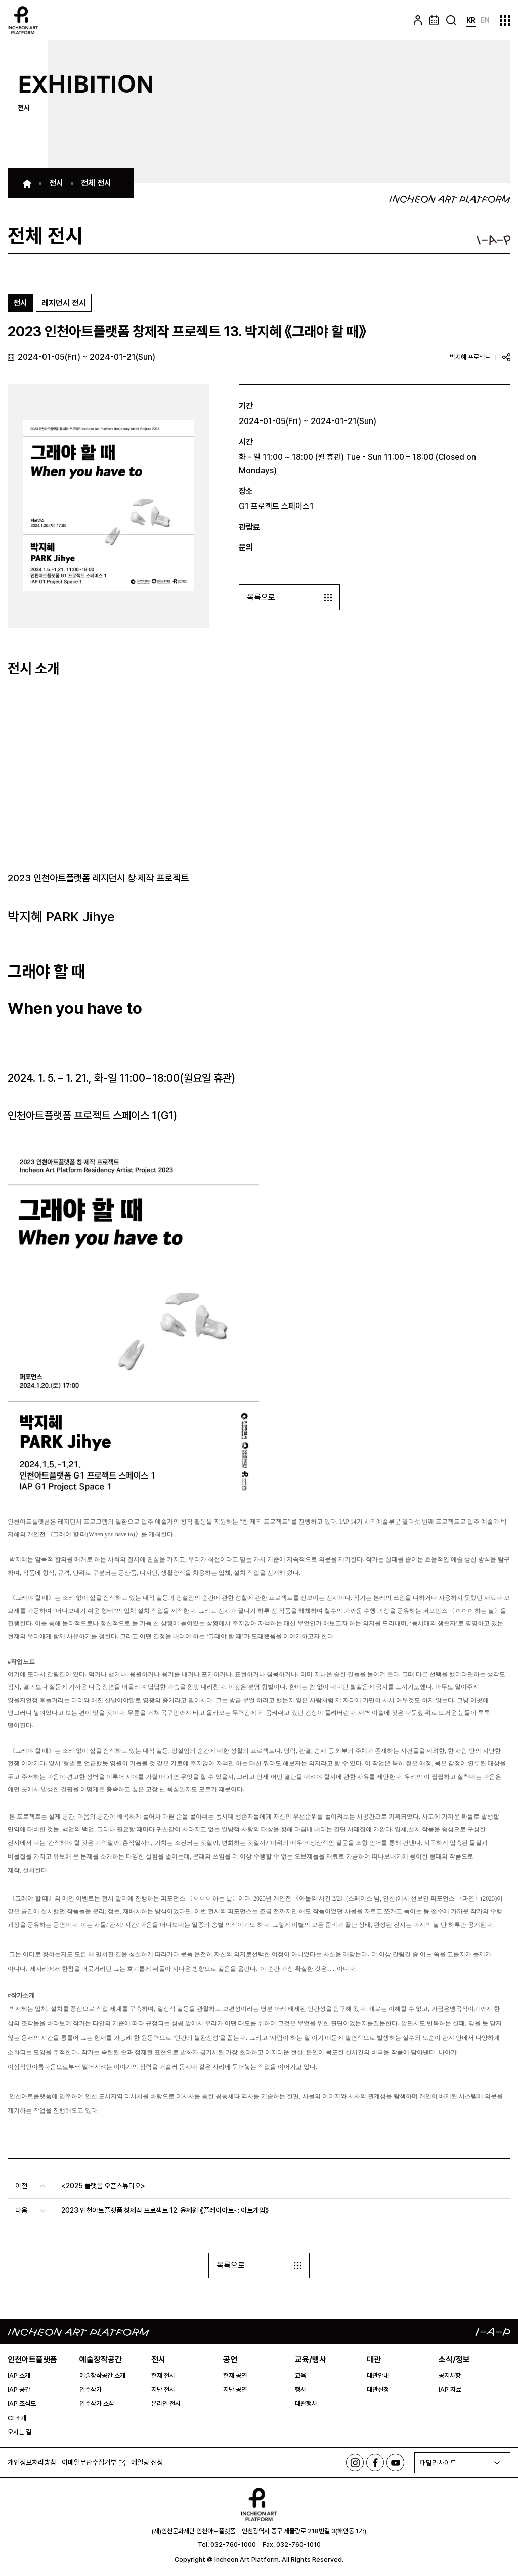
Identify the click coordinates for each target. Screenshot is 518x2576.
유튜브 (395, 2463)
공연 (230, 2360)
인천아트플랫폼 (32, 2360)
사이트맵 (505, 20)
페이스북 (375, 2463)
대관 (374, 2360)
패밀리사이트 (438, 2463)
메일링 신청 (147, 2463)
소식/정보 (454, 2360)
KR (471, 20)
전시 (158, 2360)
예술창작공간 (100, 2360)
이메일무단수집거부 (93, 2462)
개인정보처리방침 (32, 2463)
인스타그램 (355, 2463)
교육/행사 (310, 2360)
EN (485, 20)
